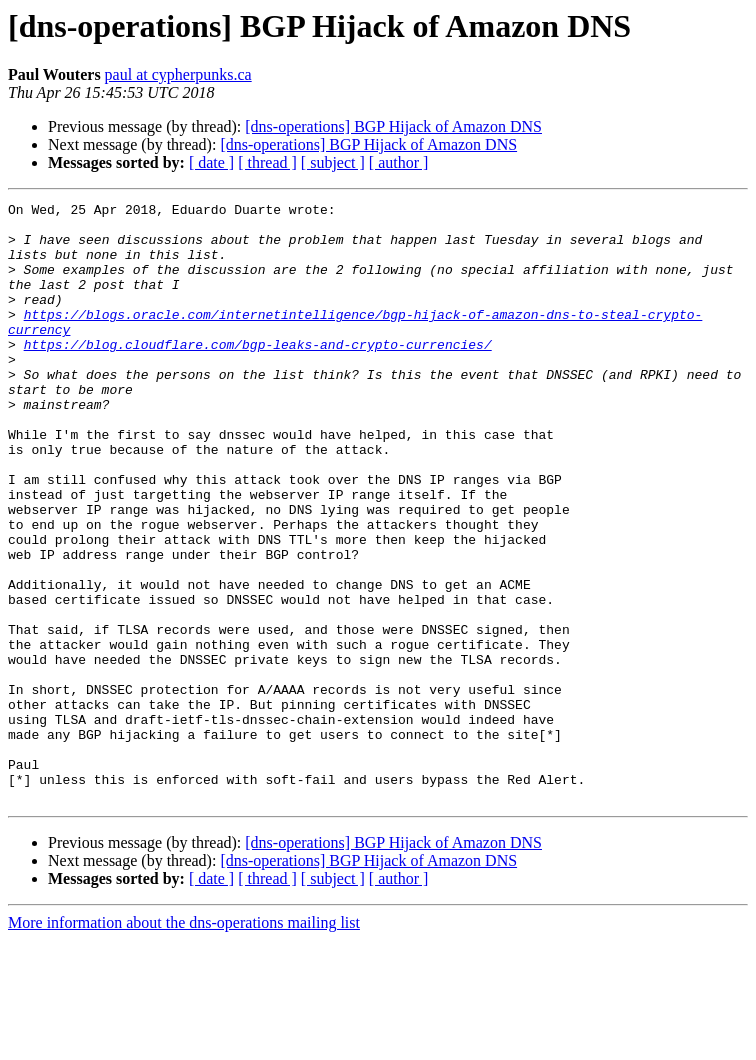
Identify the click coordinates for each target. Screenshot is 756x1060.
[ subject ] (333, 162)
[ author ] (399, 162)
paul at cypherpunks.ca (178, 74)
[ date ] (211, 162)
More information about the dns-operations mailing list (184, 1042)
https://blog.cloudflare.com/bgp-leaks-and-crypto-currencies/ (258, 374)
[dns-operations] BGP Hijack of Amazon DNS (393, 126)
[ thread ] (267, 162)
